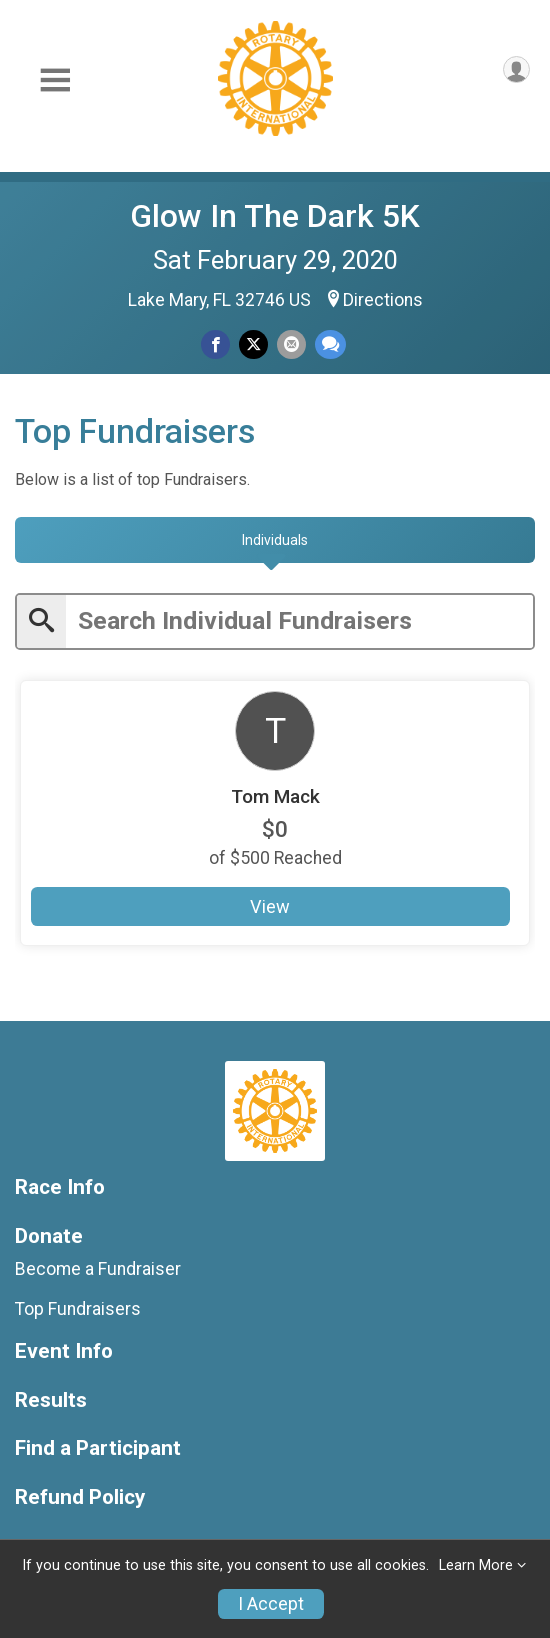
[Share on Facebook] (215, 344)
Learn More (476, 1565)
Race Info (60, 1187)
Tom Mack (275, 796)
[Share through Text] (330, 344)
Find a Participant (98, 1448)
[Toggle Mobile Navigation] (55, 80)
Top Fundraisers (78, 1309)
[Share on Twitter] (253, 344)
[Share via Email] (291, 344)
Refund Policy (80, 1497)
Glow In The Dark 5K (275, 216)
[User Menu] (516, 69)
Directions (383, 300)
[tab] (275, 540)
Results (51, 1400)
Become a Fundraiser (98, 1269)
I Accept (271, 1604)
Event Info (64, 1351)
